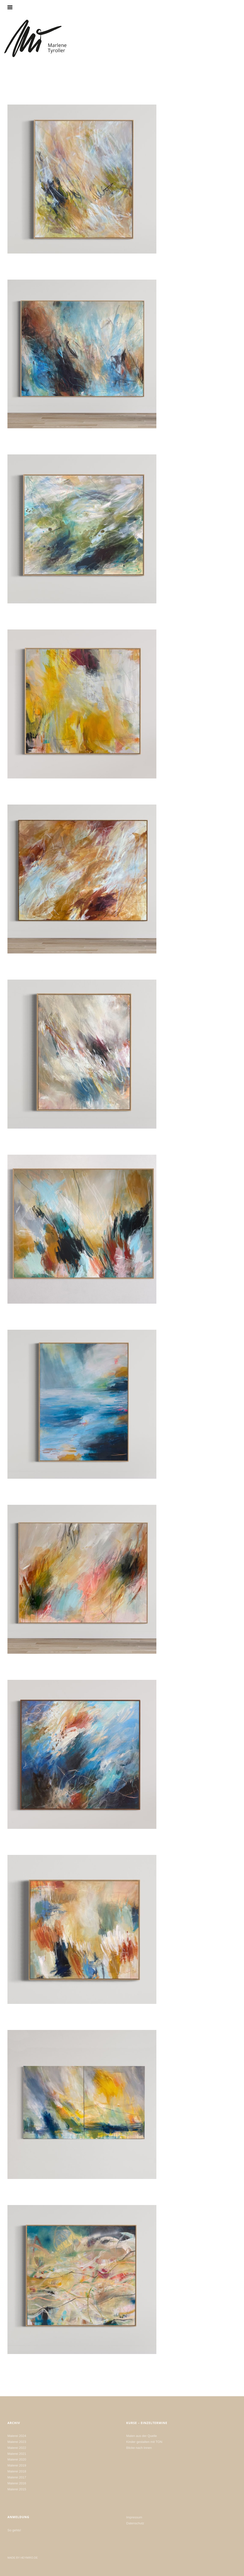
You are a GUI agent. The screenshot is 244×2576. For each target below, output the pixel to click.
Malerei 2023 (16, 2442)
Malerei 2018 (16, 2471)
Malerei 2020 (16, 2459)
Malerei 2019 (16, 2465)
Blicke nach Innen (139, 2448)
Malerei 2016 (16, 2483)
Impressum (134, 2517)
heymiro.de (29, 2557)
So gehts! (14, 2530)
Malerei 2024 (16, 2436)
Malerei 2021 (16, 2454)
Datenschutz (135, 2523)
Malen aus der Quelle (141, 2436)
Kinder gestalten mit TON (144, 2442)
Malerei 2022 (16, 2448)
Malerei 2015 (16, 2489)
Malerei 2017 (16, 2477)
